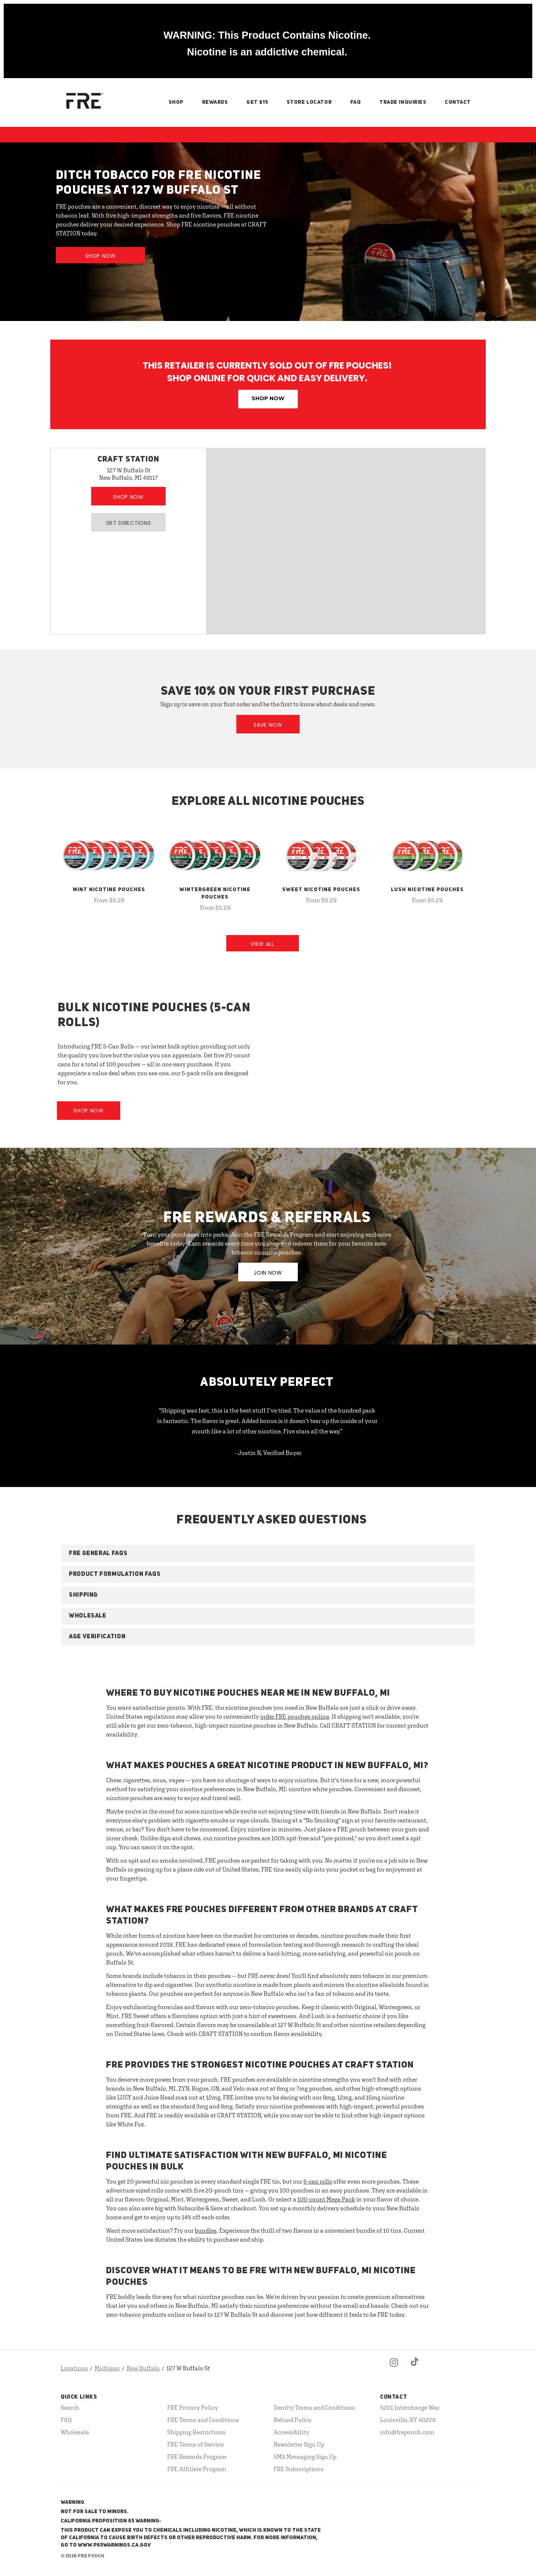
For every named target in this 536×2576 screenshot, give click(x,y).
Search (70, 2407)
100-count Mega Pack (326, 2199)
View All (262, 944)
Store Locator (309, 102)
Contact (458, 102)
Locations (74, 2368)
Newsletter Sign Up (299, 2444)
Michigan (107, 2368)
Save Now (268, 725)
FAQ (355, 102)
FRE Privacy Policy (192, 2407)
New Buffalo (143, 2368)
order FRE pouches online (294, 1716)
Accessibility (291, 2432)
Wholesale (75, 2432)
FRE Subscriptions (298, 2469)
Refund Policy (293, 2419)
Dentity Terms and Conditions (314, 2407)
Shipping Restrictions (196, 2432)
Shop (176, 102)
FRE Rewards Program (197, 2456)
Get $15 (257, 102)
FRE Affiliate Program (196, 2469)
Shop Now (100, 256)
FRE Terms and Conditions (203, 2419)
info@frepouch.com (407, 2432)
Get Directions (128, 523)
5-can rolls (317, 2181)
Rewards (215, 102)
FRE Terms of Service (195, 2444)
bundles (206, 2230)
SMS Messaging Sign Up (305, 2456)
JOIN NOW (268, 1272)
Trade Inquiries (402, 102)
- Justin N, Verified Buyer (268, 1452)
